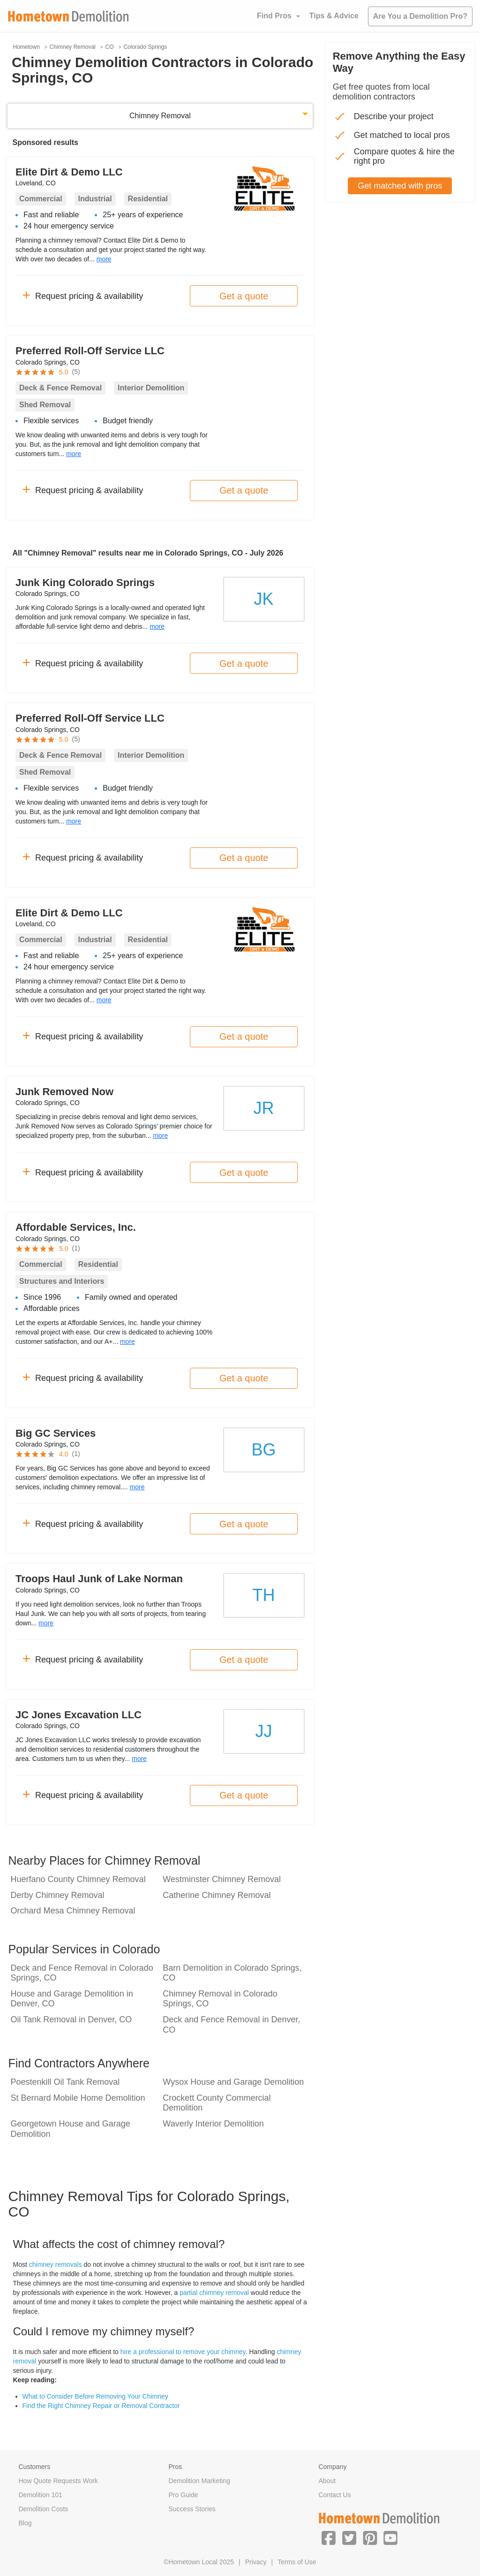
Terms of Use (297, 2562)
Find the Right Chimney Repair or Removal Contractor (101, 2405)
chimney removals (55, 2264)
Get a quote (244, 296)
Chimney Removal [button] (160, 116)
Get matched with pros (400, 186)
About (327, 2481)
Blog (25, 2523)
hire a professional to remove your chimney (183, 2351)
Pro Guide (183, 2495)
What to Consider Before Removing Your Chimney (95, 2396)
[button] (329, 2538)
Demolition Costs (43, 2509)
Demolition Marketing (199, 2481)
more (104, 259)
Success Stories (191, 2509)
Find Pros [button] (274, 16)
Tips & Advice (334, 16)
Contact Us (334, 2495)
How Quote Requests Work (58, 2481)
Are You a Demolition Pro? (420, 16)
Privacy (256, 2562)
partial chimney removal (214, 2292)
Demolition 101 (40, 2495)
